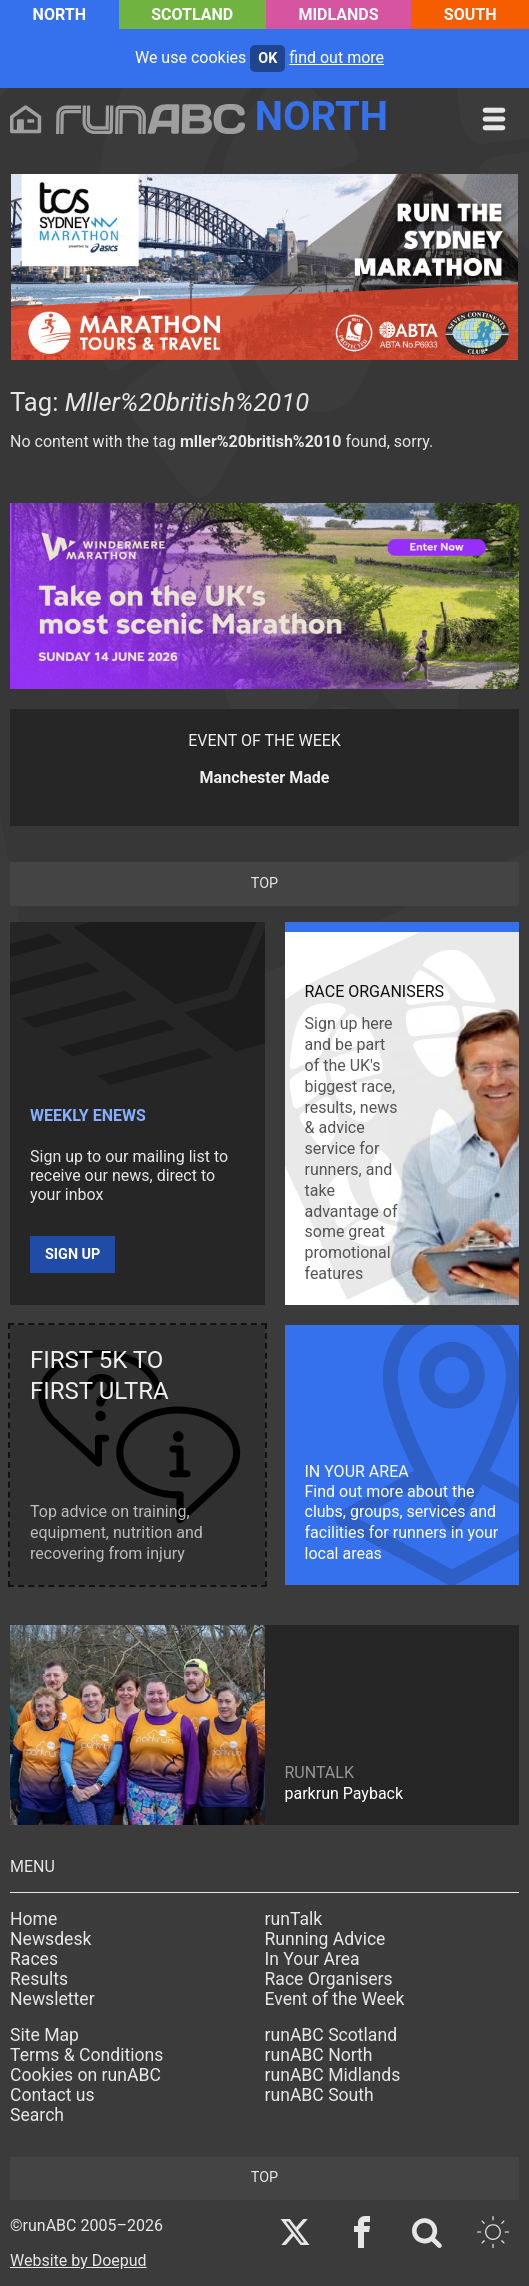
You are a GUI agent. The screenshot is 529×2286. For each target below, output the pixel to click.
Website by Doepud (78, 2260)
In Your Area (312, 1959)
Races (34, 1959)
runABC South (319, 2095)
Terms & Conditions (86, 2055)
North (59, 14)
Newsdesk (50, 1939)
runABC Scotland (331, 2035)
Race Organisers (329, 1979)
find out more (336, 57)
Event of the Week (335, 1999)
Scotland (192, 14)
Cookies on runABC (85, 2075)
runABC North (319, 2055)
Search (37, 2115)
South (470, 14)
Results (39, 1979)
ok (267, 58)
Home (33, 1919)
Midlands (338, 14)
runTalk (294, 1919)
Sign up (72, 1254)
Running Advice (325, 1939)
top (264, 883)
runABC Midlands (333, 2075)
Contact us (52, 2095)
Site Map (44, 2035)
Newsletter (52, 1999)
